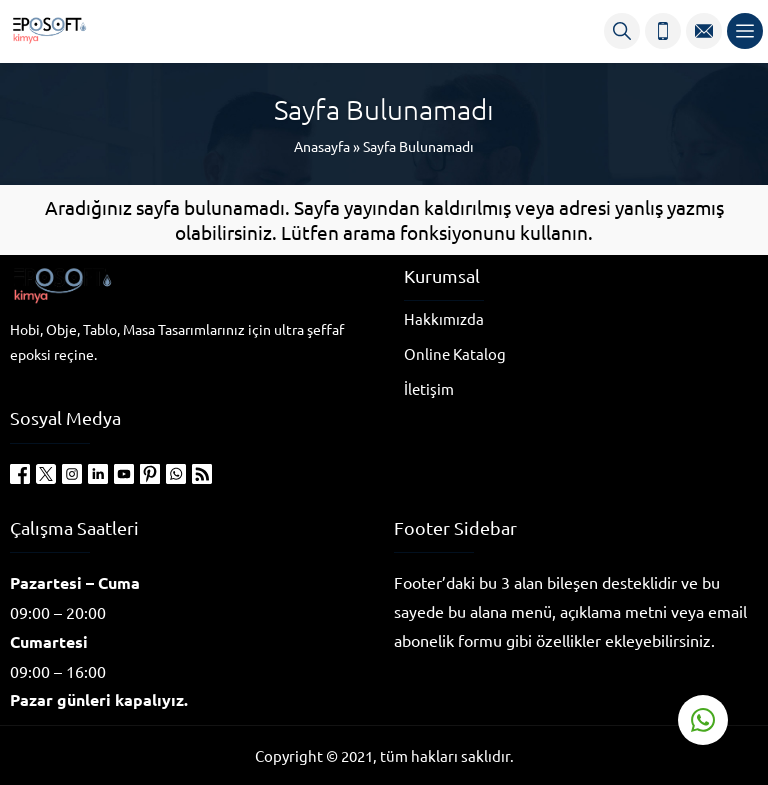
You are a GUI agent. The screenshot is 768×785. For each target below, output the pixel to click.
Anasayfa (322, 146)
